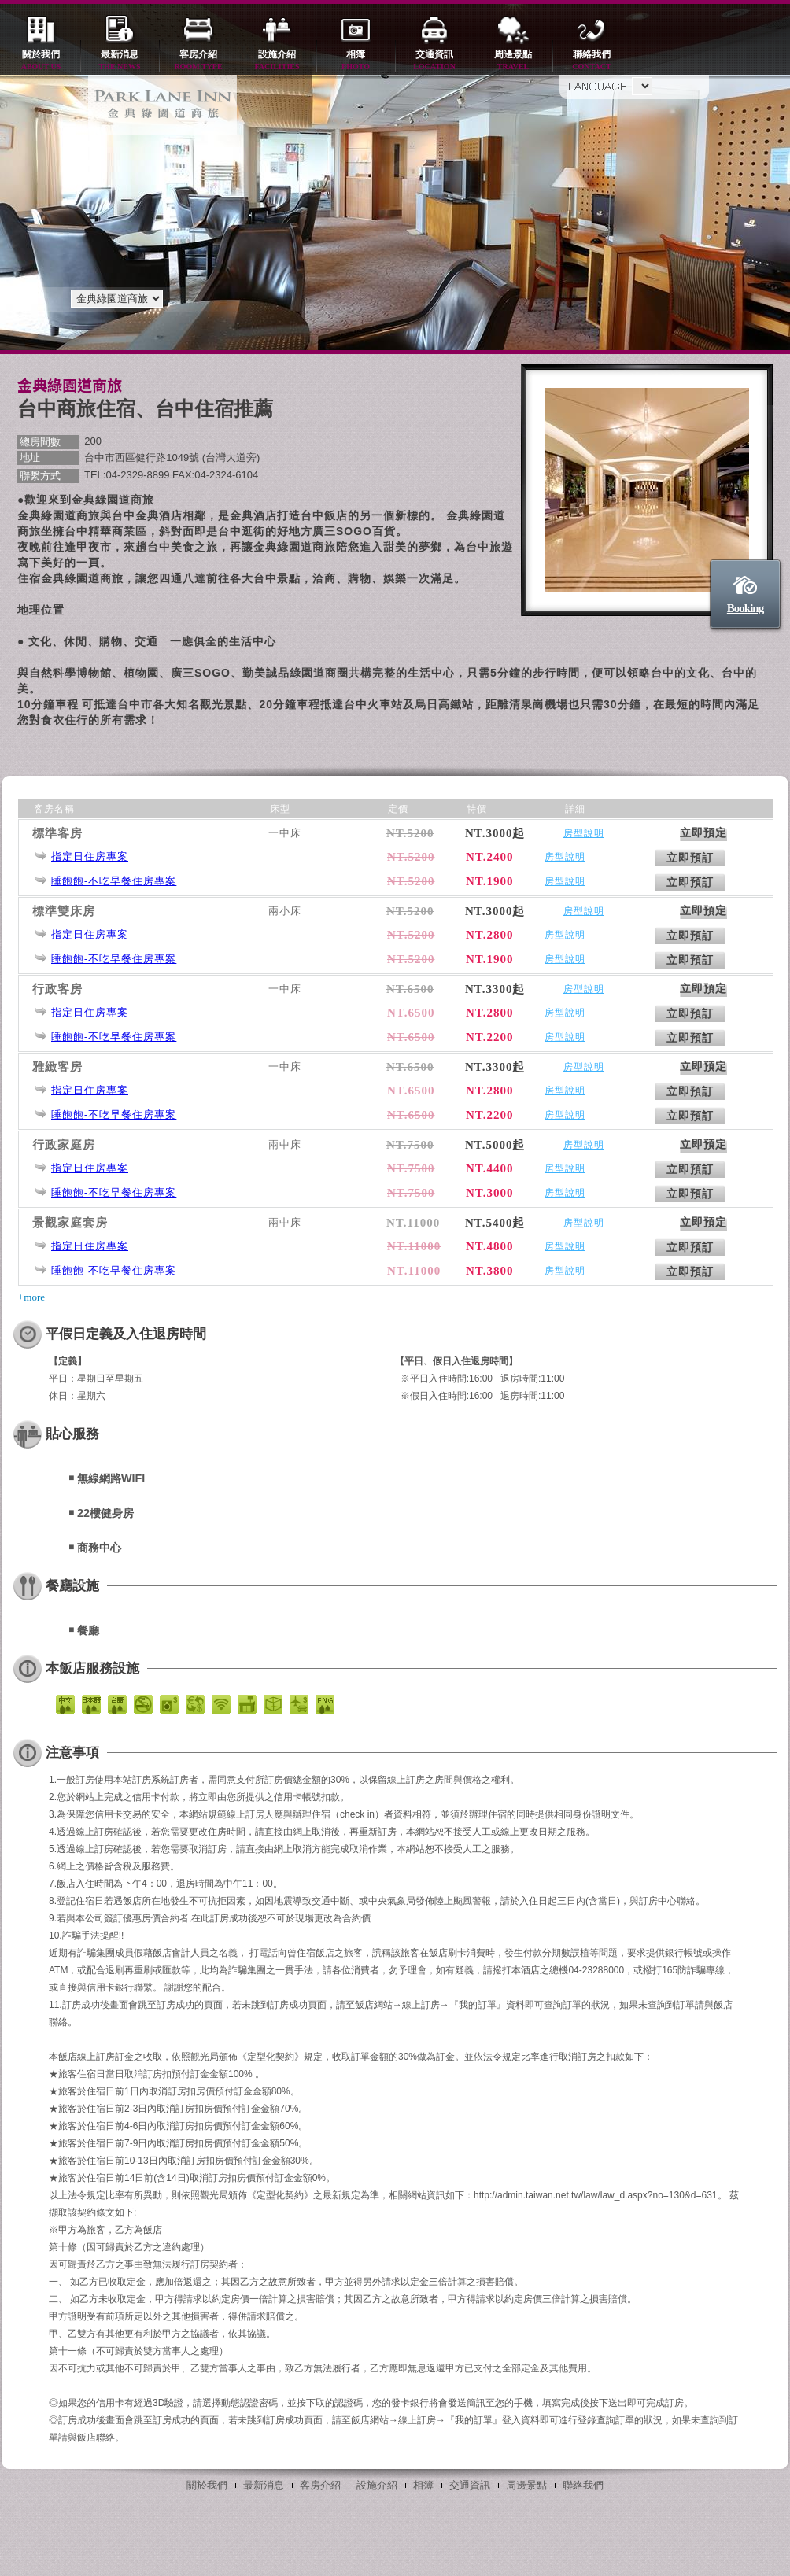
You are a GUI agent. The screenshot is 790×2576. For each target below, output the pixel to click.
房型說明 (583, 833)
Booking (745, 608)
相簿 (355, 61)
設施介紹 (277, 61)
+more (31, 1297)
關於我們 (41, 61)
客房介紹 (198, 61)
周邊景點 (513, 61)
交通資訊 (434, 61)
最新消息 (119, 61)
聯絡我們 (591, 61)
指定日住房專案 (89, 856)
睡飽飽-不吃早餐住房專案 (113, 881)
